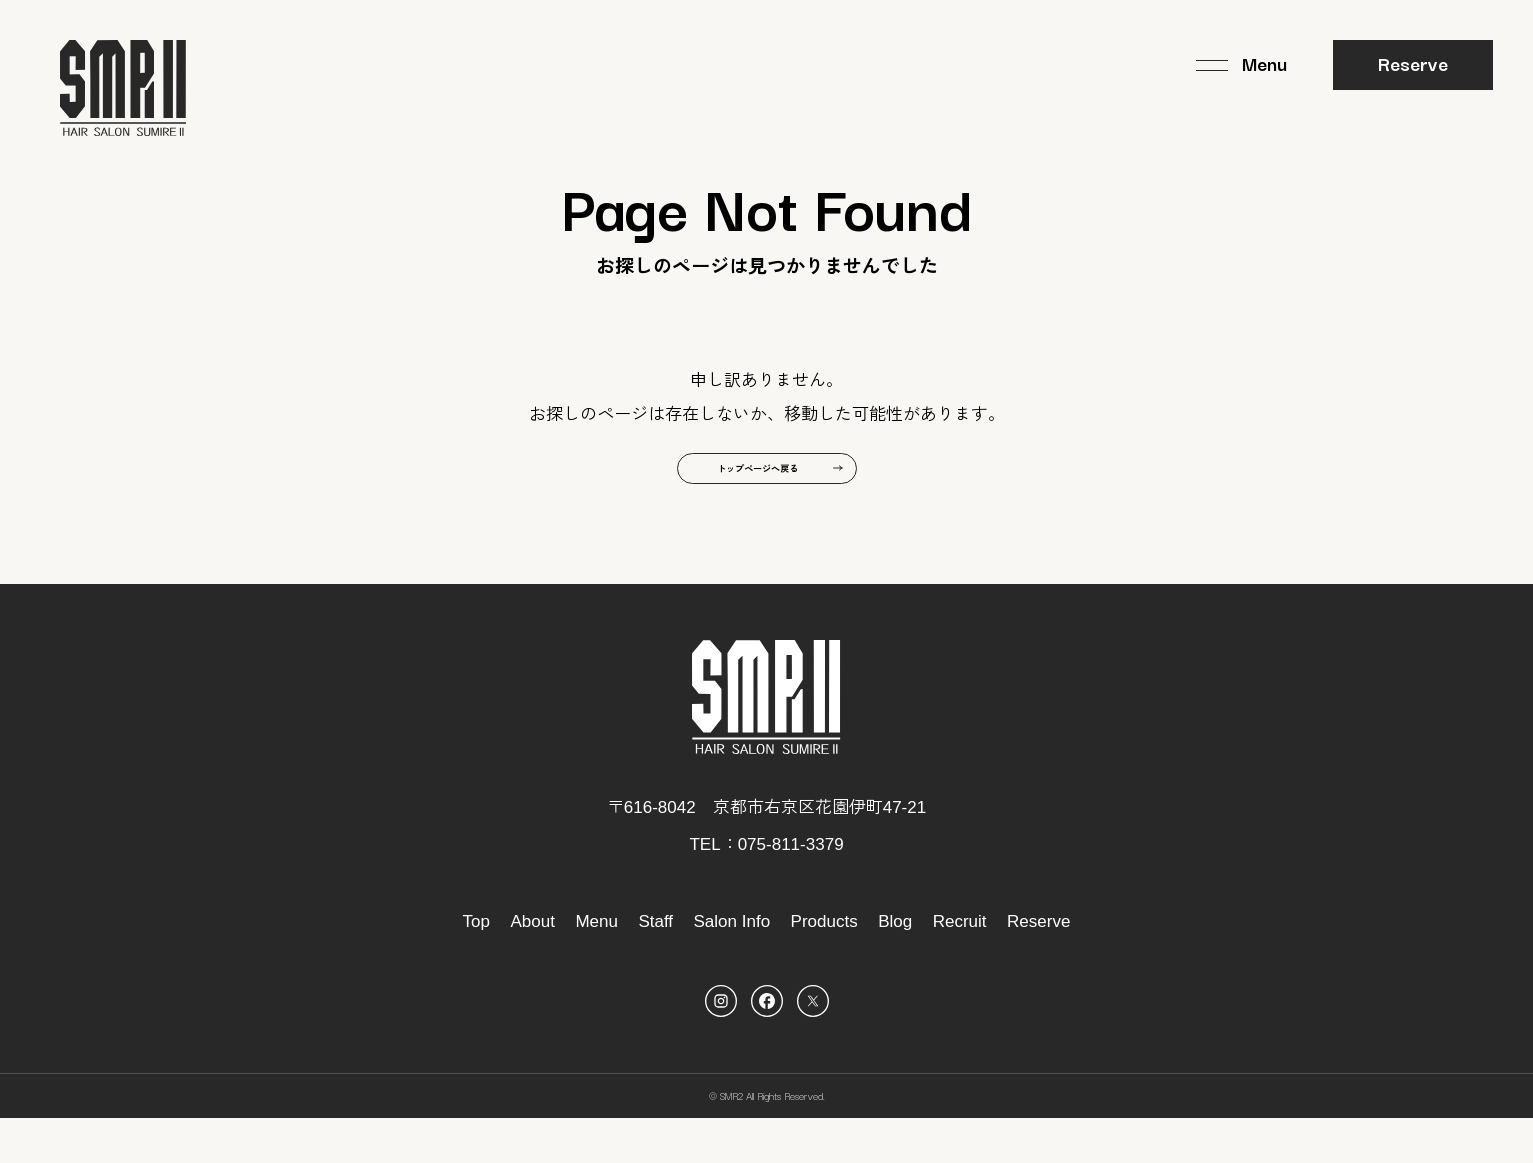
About (532, 965)
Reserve (1413, 63)
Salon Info (732, 965)
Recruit (960, 965)
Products (824, 965)
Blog (895, 965)
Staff (655, 965)
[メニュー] (1241, 65)
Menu (596, 965)
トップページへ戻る (749, 500)
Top (476, 965)
